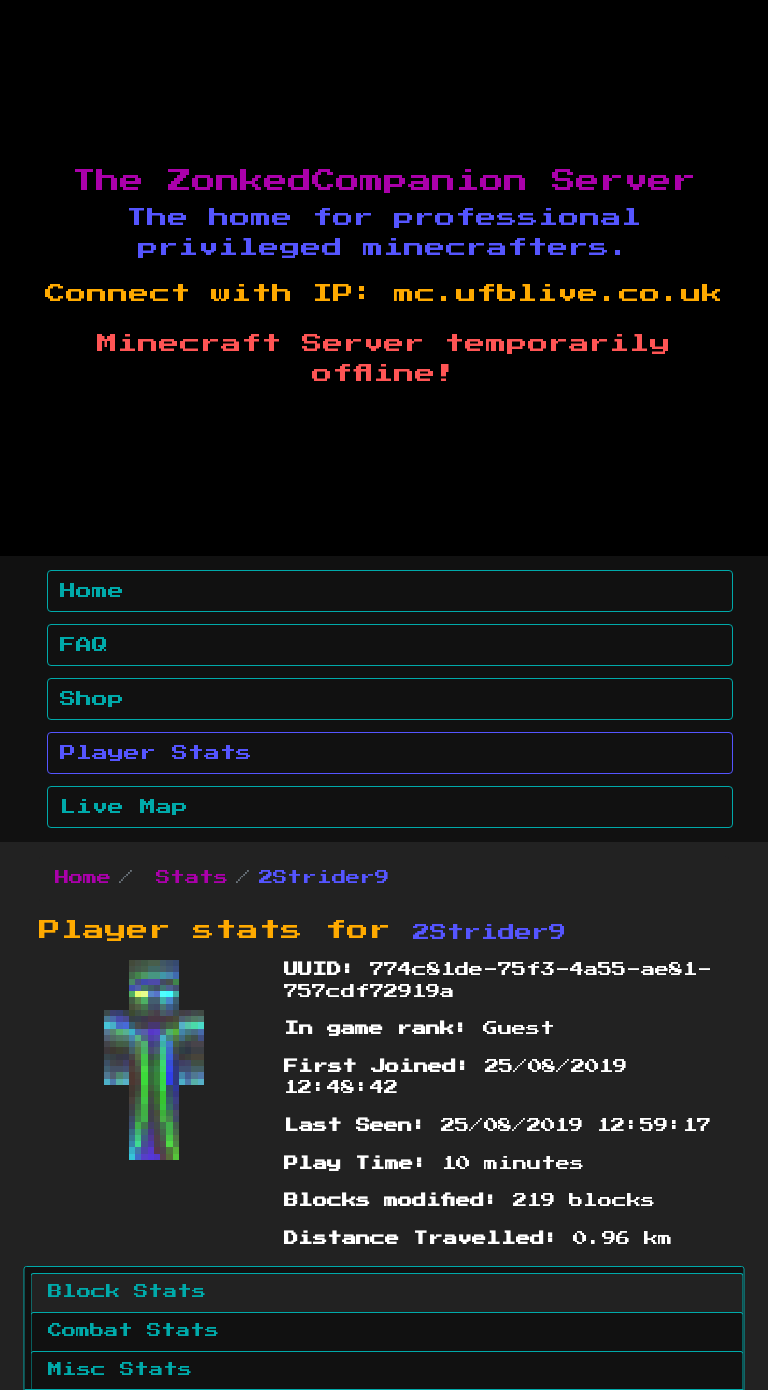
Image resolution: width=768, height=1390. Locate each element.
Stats (192, 878)
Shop (92, 699)
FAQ (84, 645)
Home (92, 591)
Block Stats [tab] (127, 1292)
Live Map (124, 807)
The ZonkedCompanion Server (384, 181)
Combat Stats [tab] (133, 1331)
